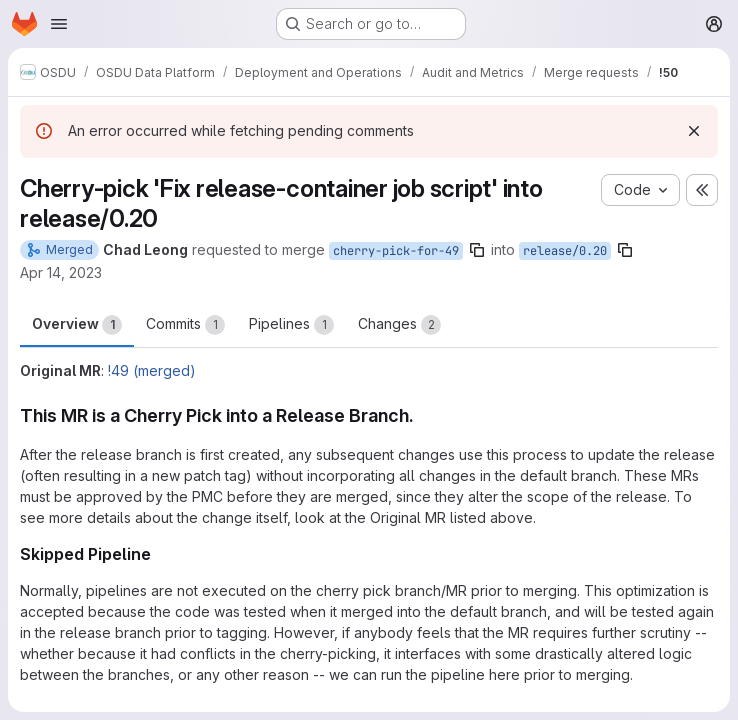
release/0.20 (565, 251)
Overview (77, 325)
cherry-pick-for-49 (396, 251)
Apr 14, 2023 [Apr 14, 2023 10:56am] (61, 272)
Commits (185, 325)
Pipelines (291, 325)
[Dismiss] (694, 131)
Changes (399, 325)
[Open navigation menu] (59, 24)
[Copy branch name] (477, 250)
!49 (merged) (152, 370)
